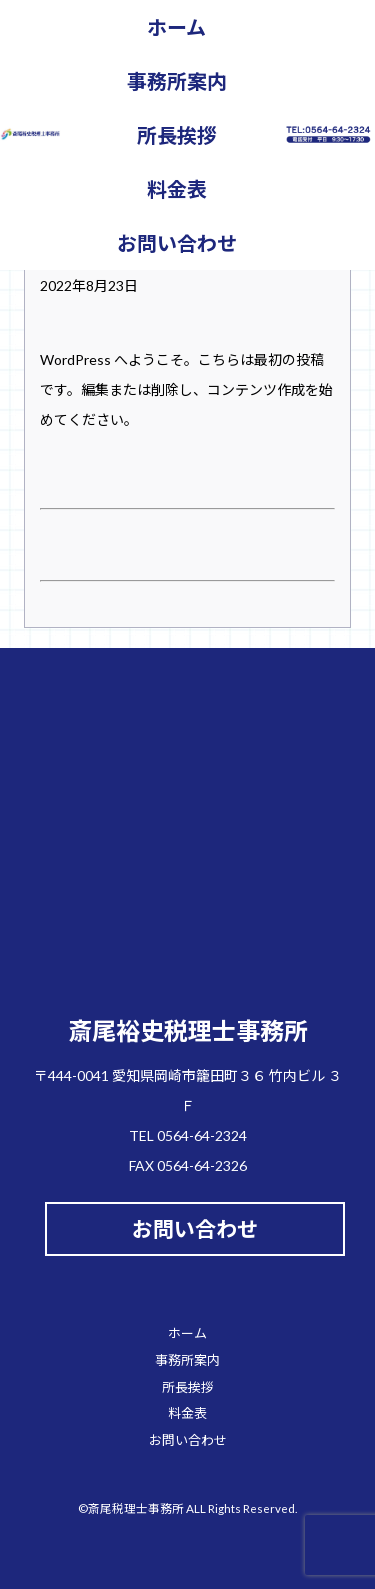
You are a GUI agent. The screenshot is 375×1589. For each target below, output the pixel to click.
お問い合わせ (177, 243)
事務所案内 (177, 81)
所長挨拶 (177, 135)
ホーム (176, 27)
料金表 (177, 189)
